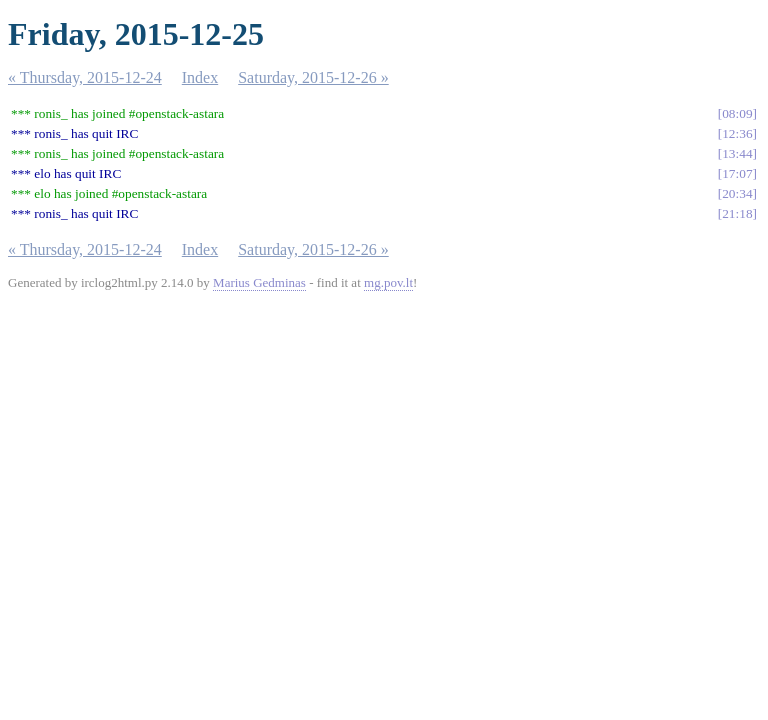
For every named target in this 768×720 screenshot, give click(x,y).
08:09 (737, 113)
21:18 (737, 213)
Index (200, 77)
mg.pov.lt (388, 282)
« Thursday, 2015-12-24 (85, 77)
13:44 (737, 153)
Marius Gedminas (259, 282)
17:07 (737, 173)
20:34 (737, 193)
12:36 (737, 133)
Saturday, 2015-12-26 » (313, 77)
